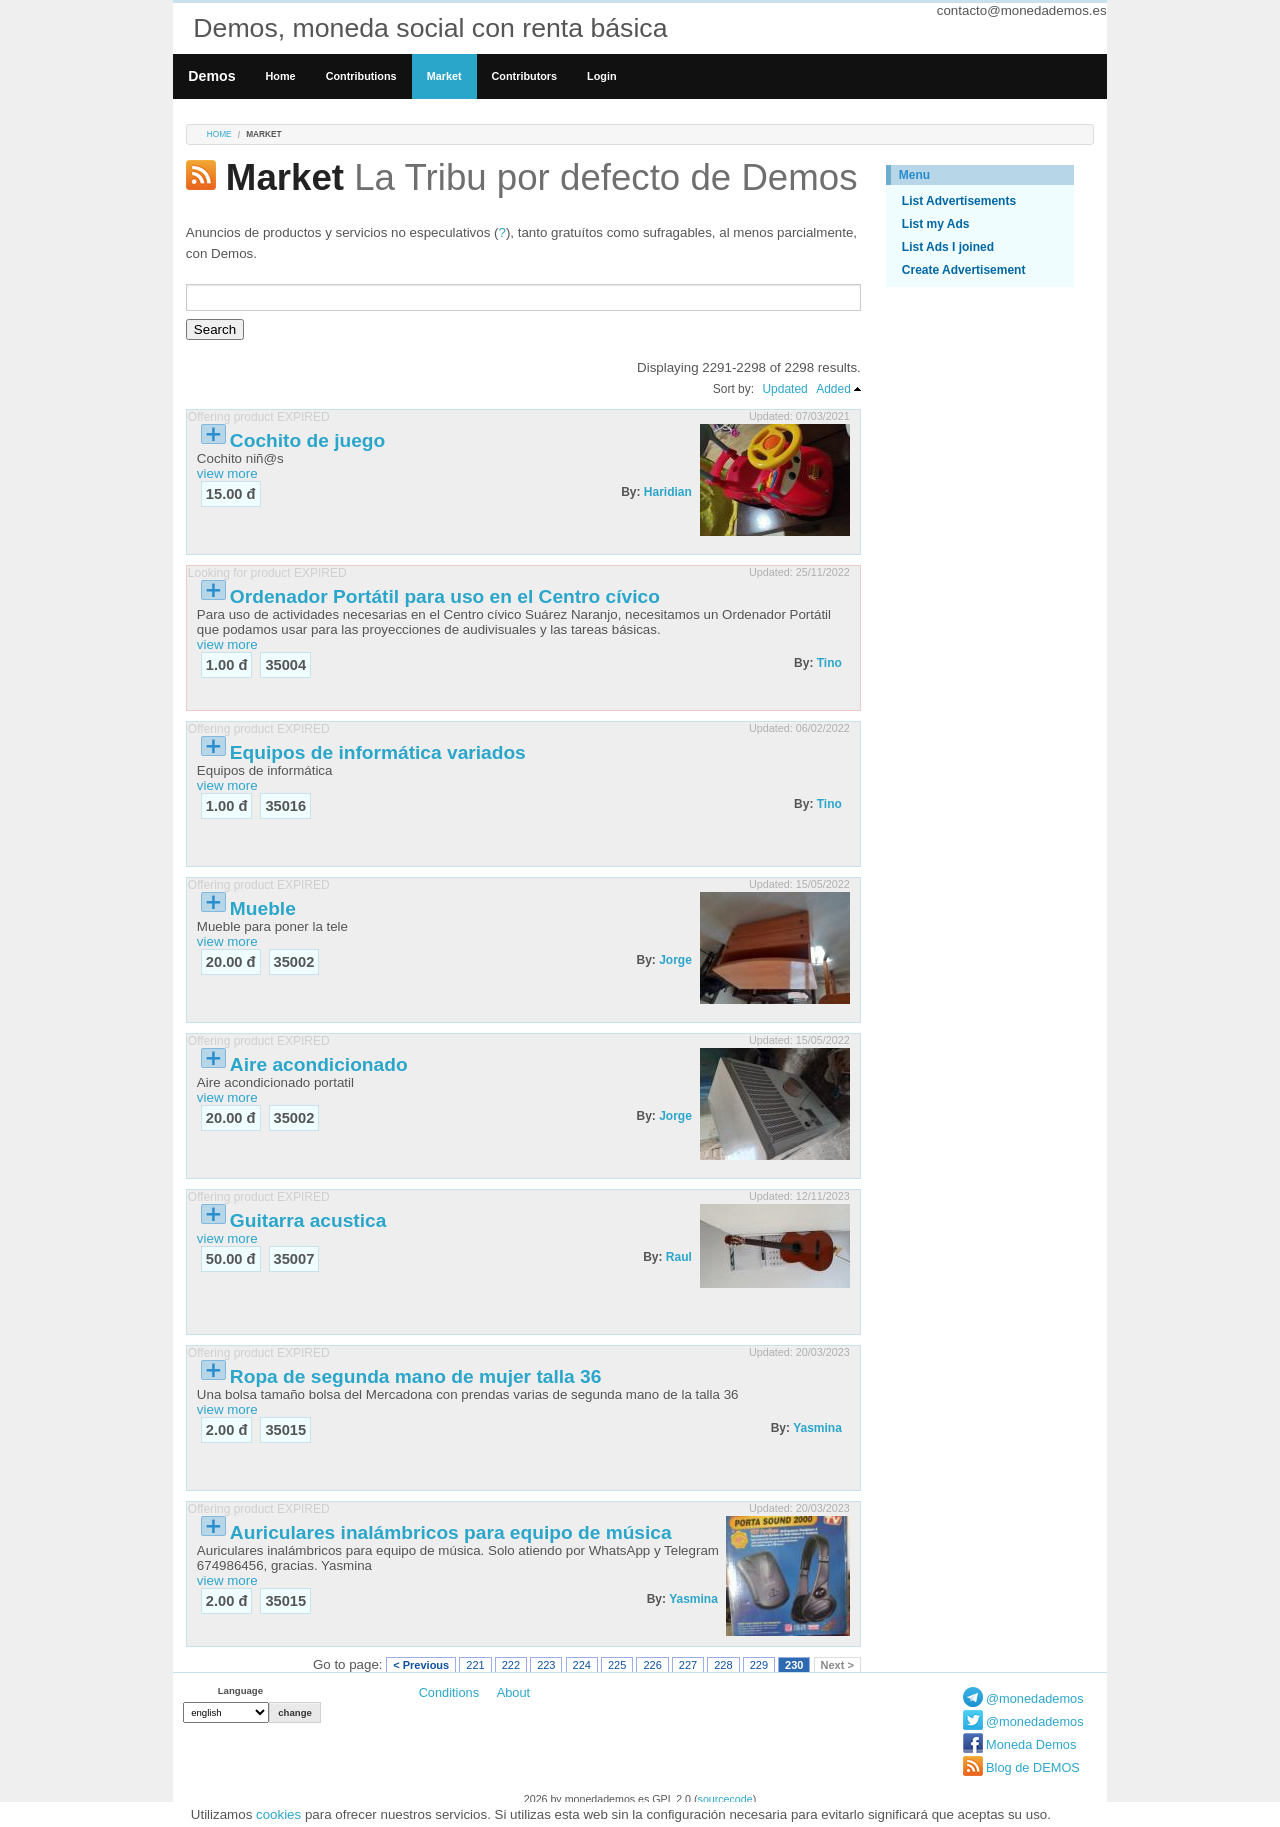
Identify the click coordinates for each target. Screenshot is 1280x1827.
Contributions (361, 76)
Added (833, 389)
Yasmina (817, 1428)
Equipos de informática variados (378, 752)
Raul (679, 1257)
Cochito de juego (307, 440)
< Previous (421, 1665)
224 (582, 1665)
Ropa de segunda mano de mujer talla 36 (416, 1376)
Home (281, 76)
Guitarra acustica (308, 1220)
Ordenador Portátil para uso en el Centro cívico (445, 596)
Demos (211, 76)
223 (546, 1665)
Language (240, 1690)
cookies (278, 1814)
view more (227, 473)
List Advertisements (959, 201)
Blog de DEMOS (1033, 1767)
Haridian (668, 492)
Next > (837, 1665)
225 (617, 1665)
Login (601, 76)
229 (759, 1665)
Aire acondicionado (319, 1064)
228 (723, 1665)
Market (444, 76)
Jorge (675, 960)
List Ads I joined (948, 247)
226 (652, 1665)
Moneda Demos (1031, 1744)
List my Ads (936, 224)
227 (688, 1665)
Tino (829, 663)
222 (511, 1665)
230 (794, 1665)
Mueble (263, 908)
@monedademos (1035, 1698)
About (513, 1692)
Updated (784, 389)
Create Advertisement (964, 270)
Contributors (525, 76)
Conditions (449, 1692)
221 (475, 1665)
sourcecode (725, 1799)
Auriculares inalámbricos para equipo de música (451, 1532)
